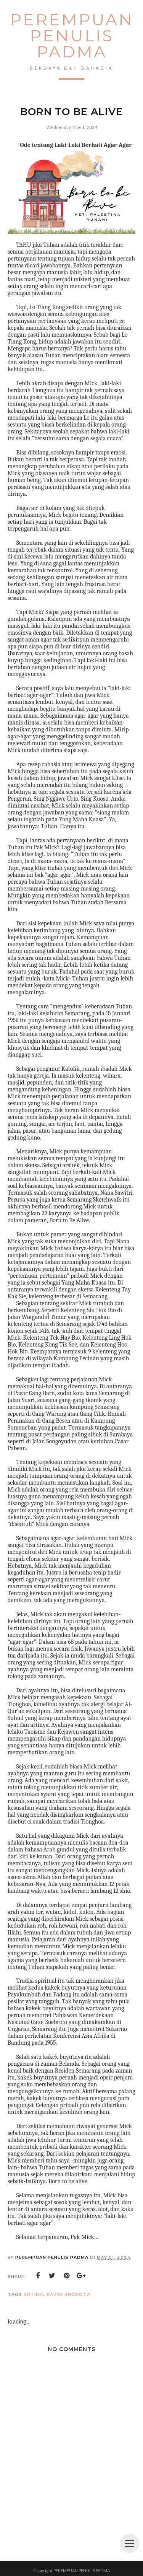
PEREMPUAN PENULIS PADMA (71, 36)
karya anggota (68, 2294)
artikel (34, 2294)
